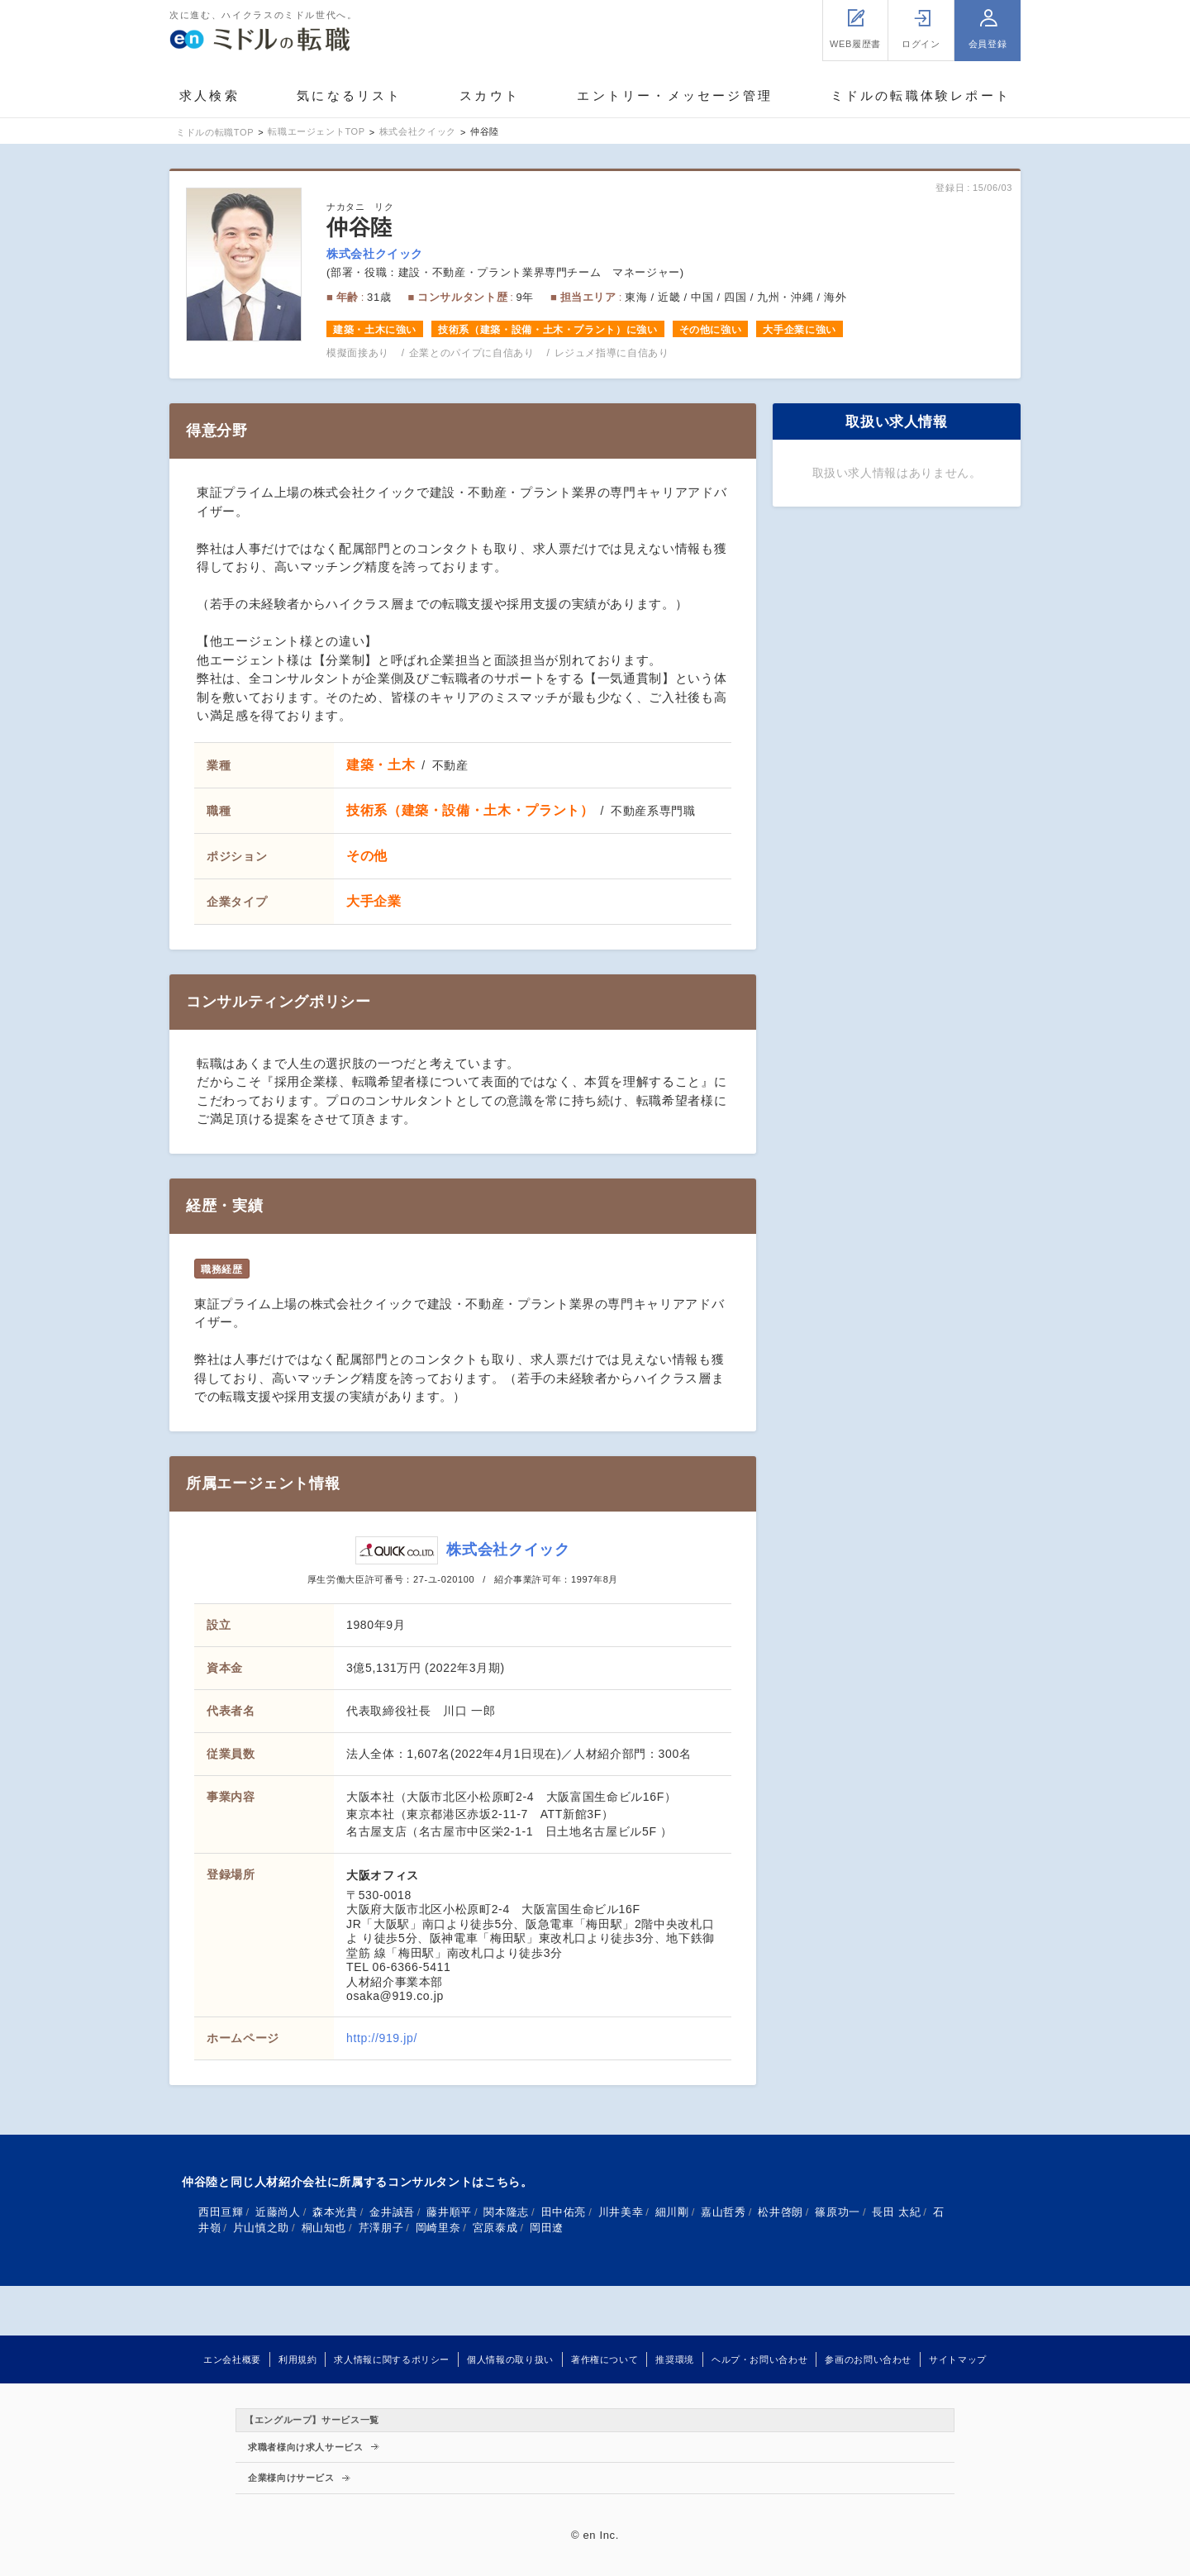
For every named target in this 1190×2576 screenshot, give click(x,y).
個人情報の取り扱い (510, 2359)
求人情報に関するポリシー (392, 2359)
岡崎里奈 (438, 2227)
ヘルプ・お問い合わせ (759, 2359)
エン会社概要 (232, 2359)
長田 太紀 (896, 2212)
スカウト (489, 95)
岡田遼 (547, 2227)
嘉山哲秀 (723, 2212)
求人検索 (209, 95)
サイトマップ (958, 2359)
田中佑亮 (564, 2212)
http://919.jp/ (381, 2038)
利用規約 (297, 2359)
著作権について (604, 2359)
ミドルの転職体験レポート (921, 95)
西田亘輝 (221, 2212)
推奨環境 (674, 2359)
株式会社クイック (374, 253)
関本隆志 (506, 2212)
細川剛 (672, 2212)
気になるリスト (349, 95)
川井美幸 (621, 2212)
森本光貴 (335, 2212)
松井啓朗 (780, 2212)
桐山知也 (324, 2227)
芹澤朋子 (381, 2227)
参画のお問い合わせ (868, 2359)
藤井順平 (449, 2212)
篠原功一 (837, 2212)
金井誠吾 (392, 2212)
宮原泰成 (495, 2227)
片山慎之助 (261, 2227)
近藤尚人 (278, 2212)
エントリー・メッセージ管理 (675, 95)
